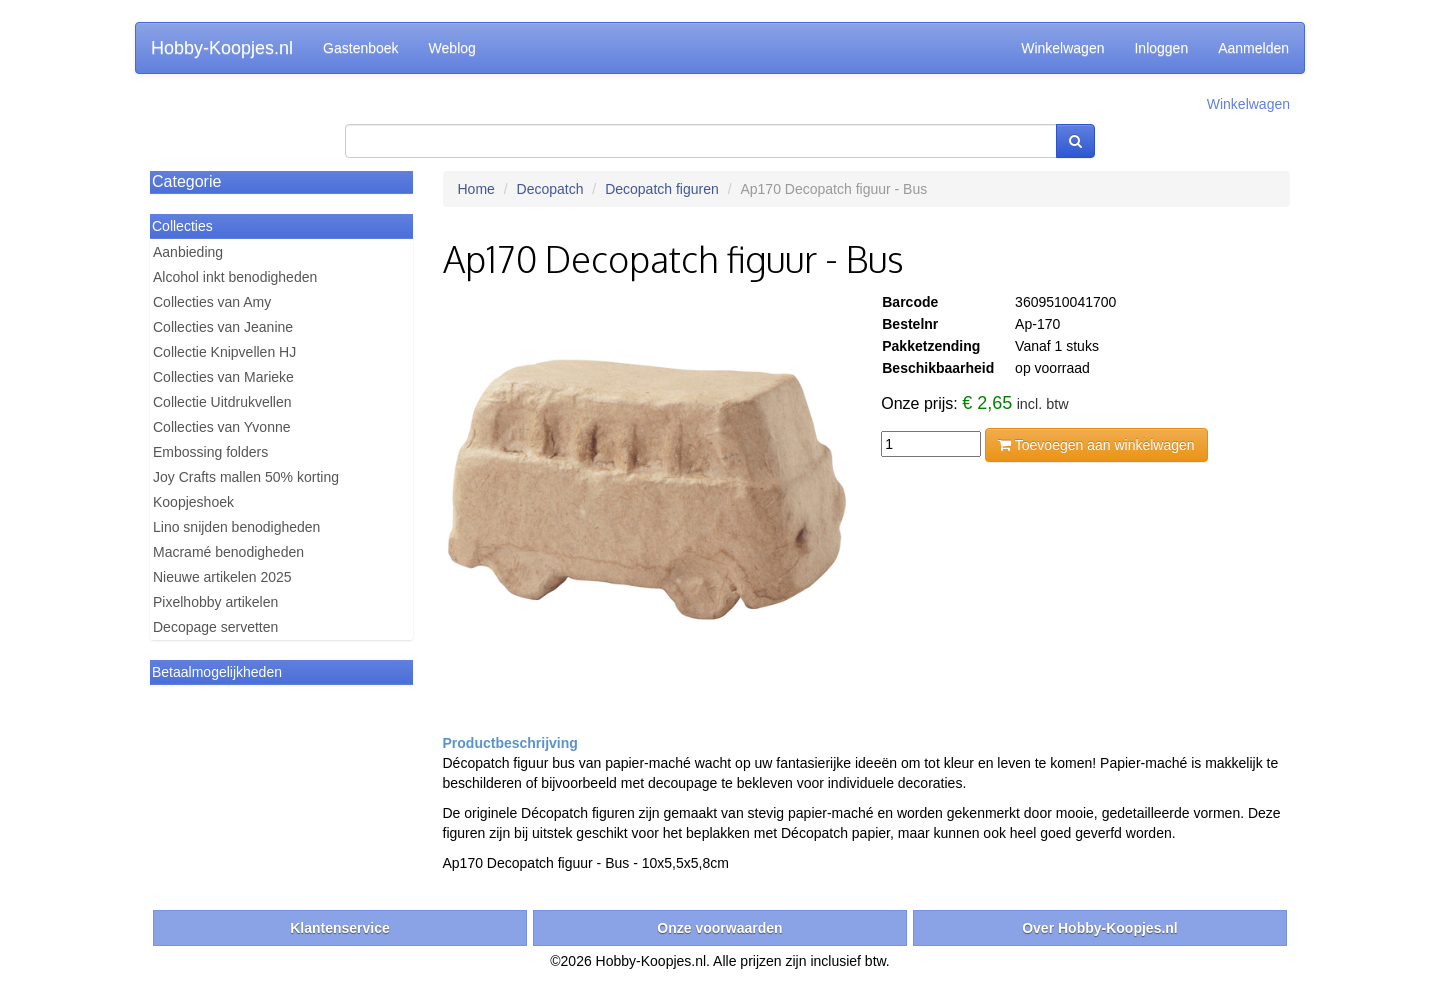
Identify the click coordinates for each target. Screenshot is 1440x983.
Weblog (452, 48)
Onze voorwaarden (719, 928)
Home (476, 189)
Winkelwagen (1062, 48)
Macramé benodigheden (228, 552)
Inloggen (1161, 48)
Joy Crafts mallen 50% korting (246, 477)
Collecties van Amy (212, 302)
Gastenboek (361, 48)
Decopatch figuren (662, 189)
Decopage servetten (215, 627)
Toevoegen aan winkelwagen (1096, 445)
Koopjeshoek (193, 502)
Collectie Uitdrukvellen (222, 402)
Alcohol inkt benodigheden (235, 277)
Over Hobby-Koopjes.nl (1100, 928)
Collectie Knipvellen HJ (224, 352)
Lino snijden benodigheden (236, 527)
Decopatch (550, 189)
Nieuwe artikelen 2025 (222, 577)
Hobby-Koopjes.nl (222, 48)
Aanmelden (1253, 48)
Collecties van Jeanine (223, 327)
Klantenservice (340, 928)
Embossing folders (210, 452)
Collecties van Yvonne (222, 427)
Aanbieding (188, 252)
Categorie (186, 181)
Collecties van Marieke (223, 377)
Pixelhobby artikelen (215, 602)
